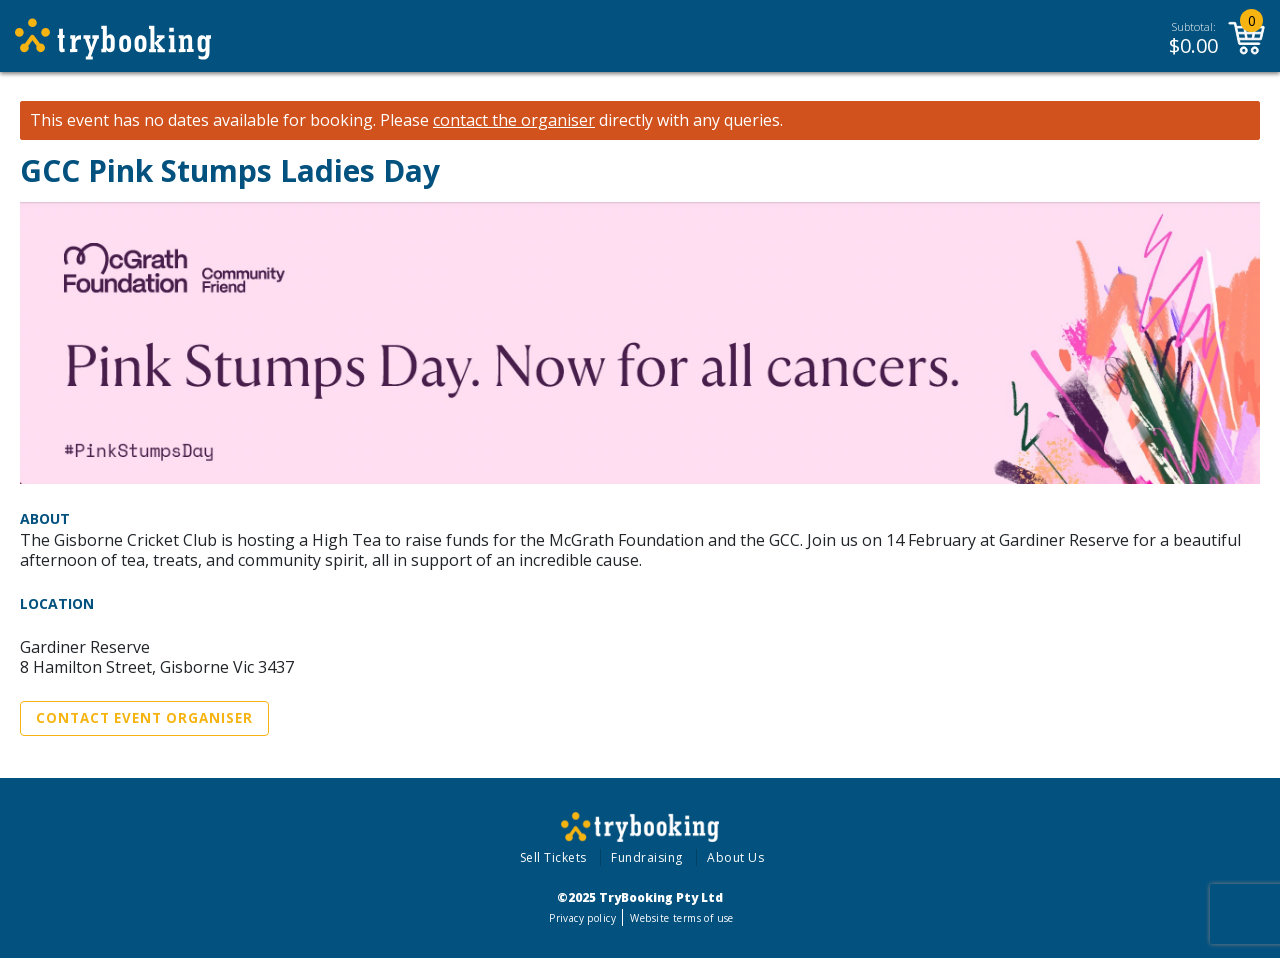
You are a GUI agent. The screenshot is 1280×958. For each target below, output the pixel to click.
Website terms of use (681, 918)
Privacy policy (582, 918)
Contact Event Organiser (144, 718)
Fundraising (647, 857)
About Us (735, 857)
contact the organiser (514, 120)
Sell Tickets (553, 857)
